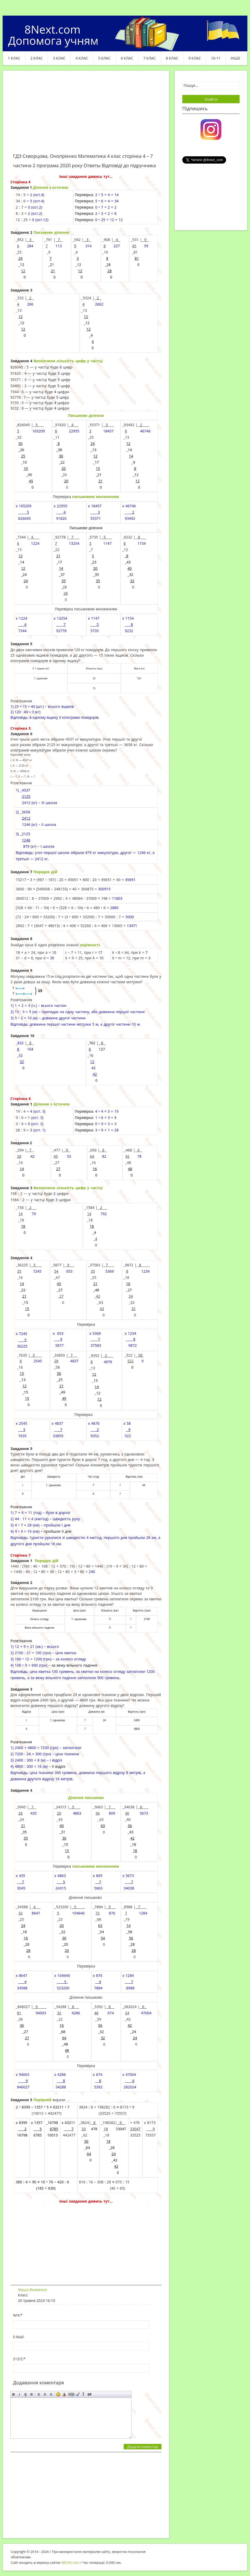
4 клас (82, 58)
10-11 (216, 58)
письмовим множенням (95, 496)
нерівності (90, 944)
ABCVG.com (70, 2562)
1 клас (14, 58)
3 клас (59, 58)
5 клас (104, 58)
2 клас (36, 58)
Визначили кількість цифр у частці (68, 360)
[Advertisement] (85, 115)
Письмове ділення (51, 232)
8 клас (172, 58)
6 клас (127, 58)
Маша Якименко (32, 2289)
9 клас (195, 58)
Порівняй (42, 2099)
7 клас (149, 58)
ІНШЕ (235, 58)
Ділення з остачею (50, 187)
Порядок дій (45, 871)
